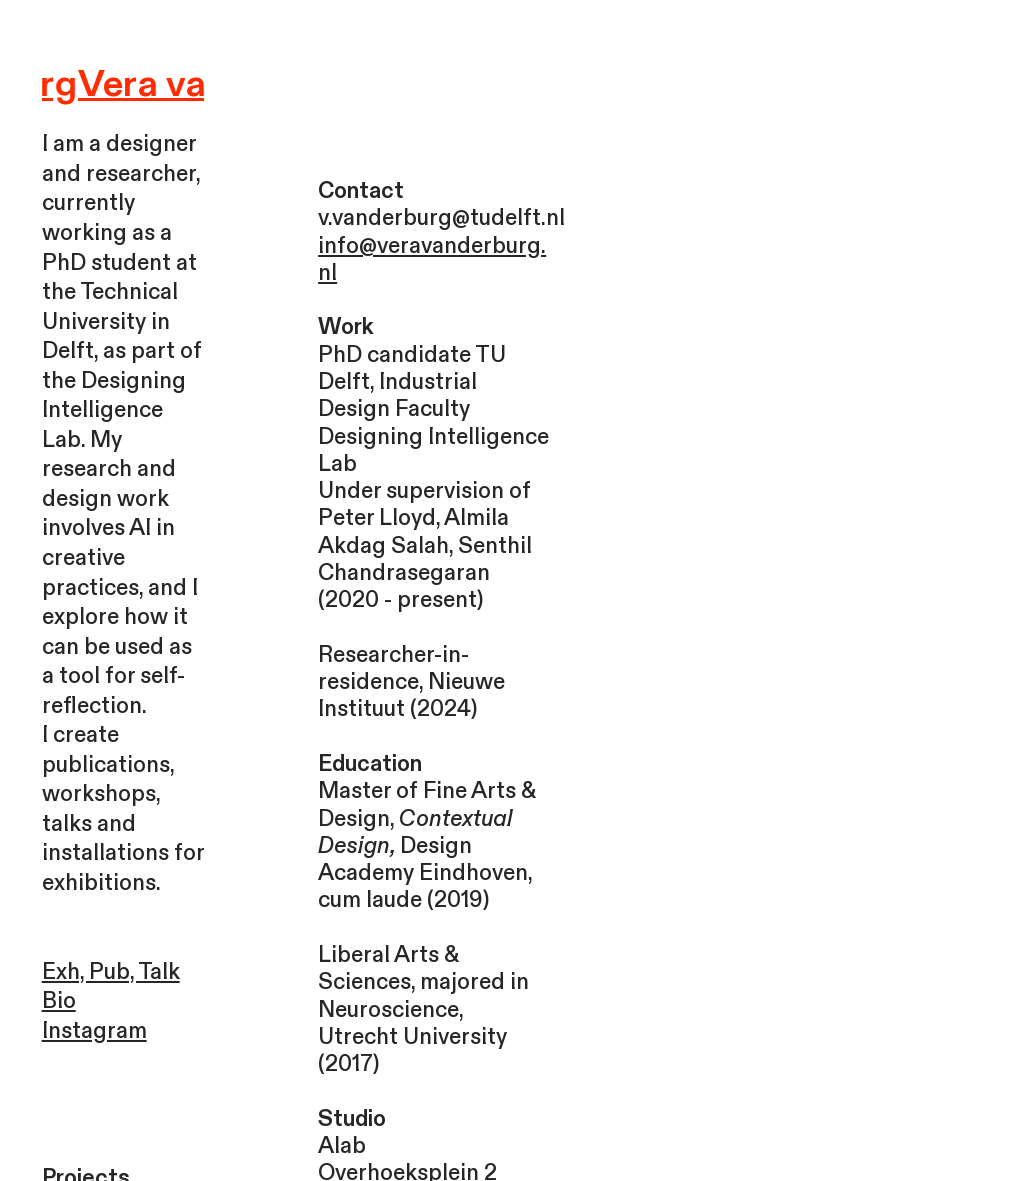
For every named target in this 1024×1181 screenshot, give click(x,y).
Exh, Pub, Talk (111, 972)
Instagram (94, 1031)
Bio (59, 1001)
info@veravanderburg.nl (432, 259)
